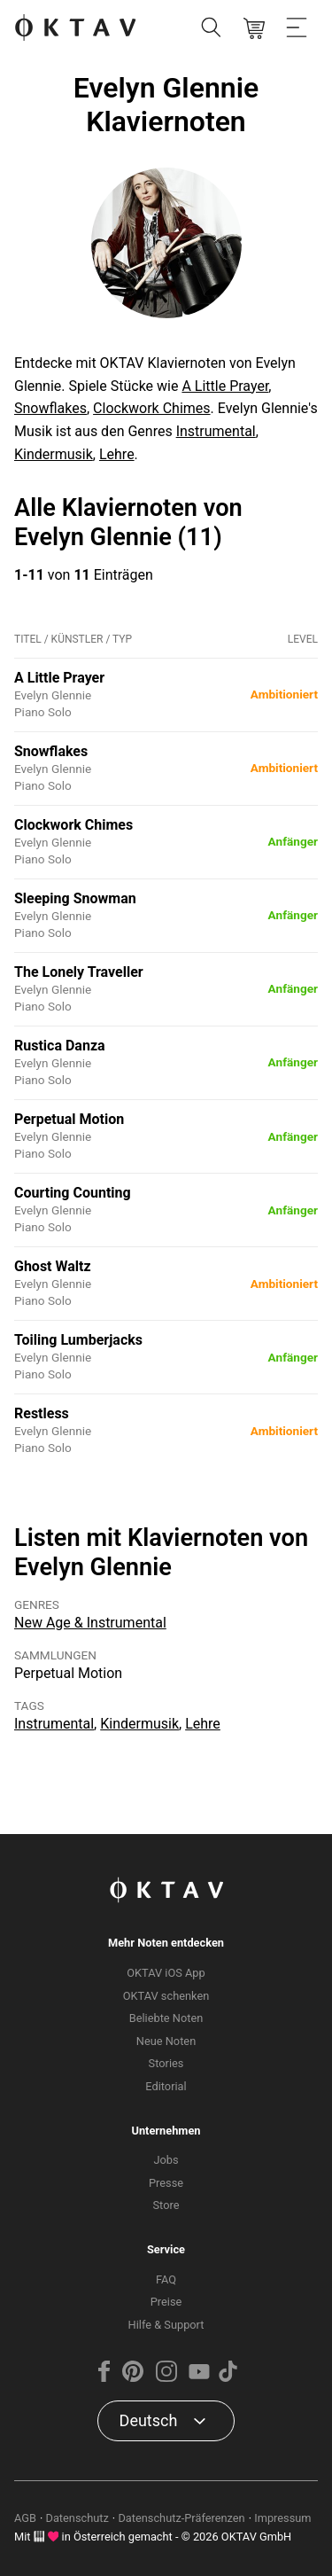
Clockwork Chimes (151, 408)
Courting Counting (72, 1192)
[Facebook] (104, 2378)
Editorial (165, 2086)
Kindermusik (53, 454)
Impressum (282, 2518)
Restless (41, 1413)
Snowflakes (50, 408)
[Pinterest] (133, 2378)
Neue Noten (166, 2041)
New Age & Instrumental (90, 1622)
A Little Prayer (224, 386)
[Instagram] (166, 2378)
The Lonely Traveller (78, 972)
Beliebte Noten (166, 2018)
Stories (166, 2063)
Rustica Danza (59, 1045)
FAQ (166, 2279)
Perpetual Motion (69, 1119)
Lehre (117, 454)
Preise (166, 2301)
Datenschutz (77, 2518)
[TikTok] (227, 2378)
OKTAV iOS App (166, 1972)
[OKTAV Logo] (75, 28)
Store (166, 2205)
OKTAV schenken (166, 1995)
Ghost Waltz (52, 1266)
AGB (25, 2518)
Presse (166, 2183)
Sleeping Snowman (75, 898)
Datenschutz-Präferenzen (181, 2518)
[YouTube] (199, 2378)
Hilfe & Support (166, 2324)
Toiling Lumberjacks (78, 1339)
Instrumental (216, 431)
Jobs (165, 2159)
